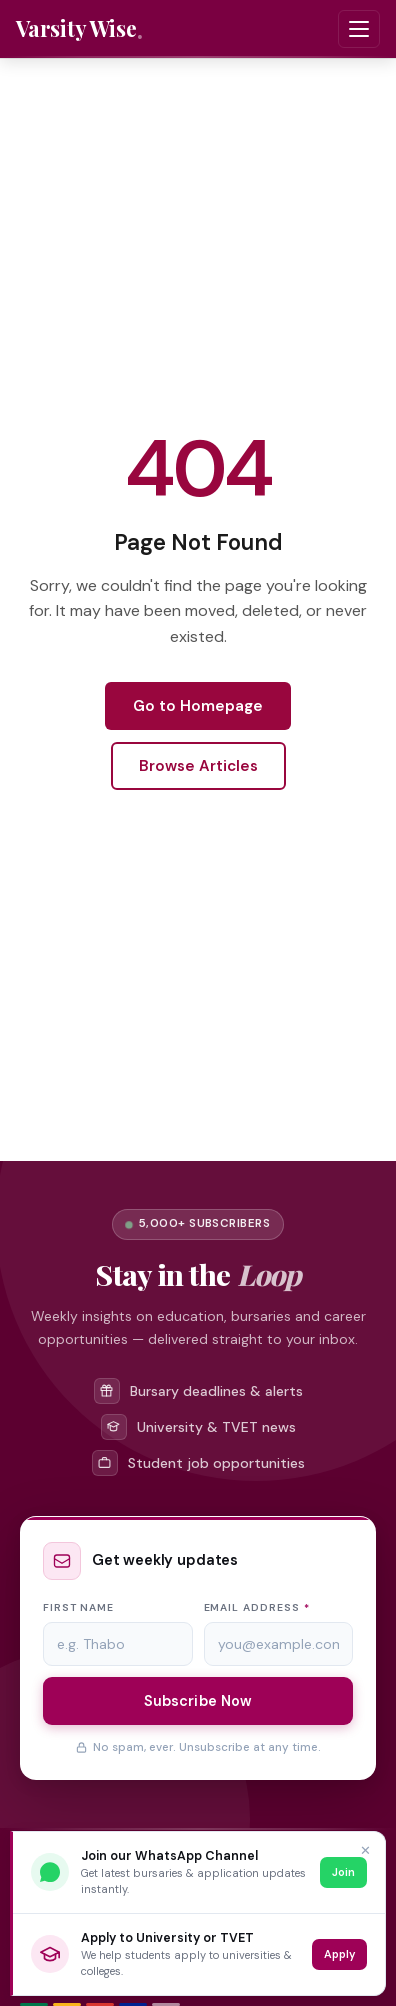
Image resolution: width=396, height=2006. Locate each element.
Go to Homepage (198, 706)
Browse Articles (198, 766)
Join (343, 1872)
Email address (257, 1607)
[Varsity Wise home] (79, 29)
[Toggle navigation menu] (359, 29)
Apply (339, 1954)
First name (78, 1607)
